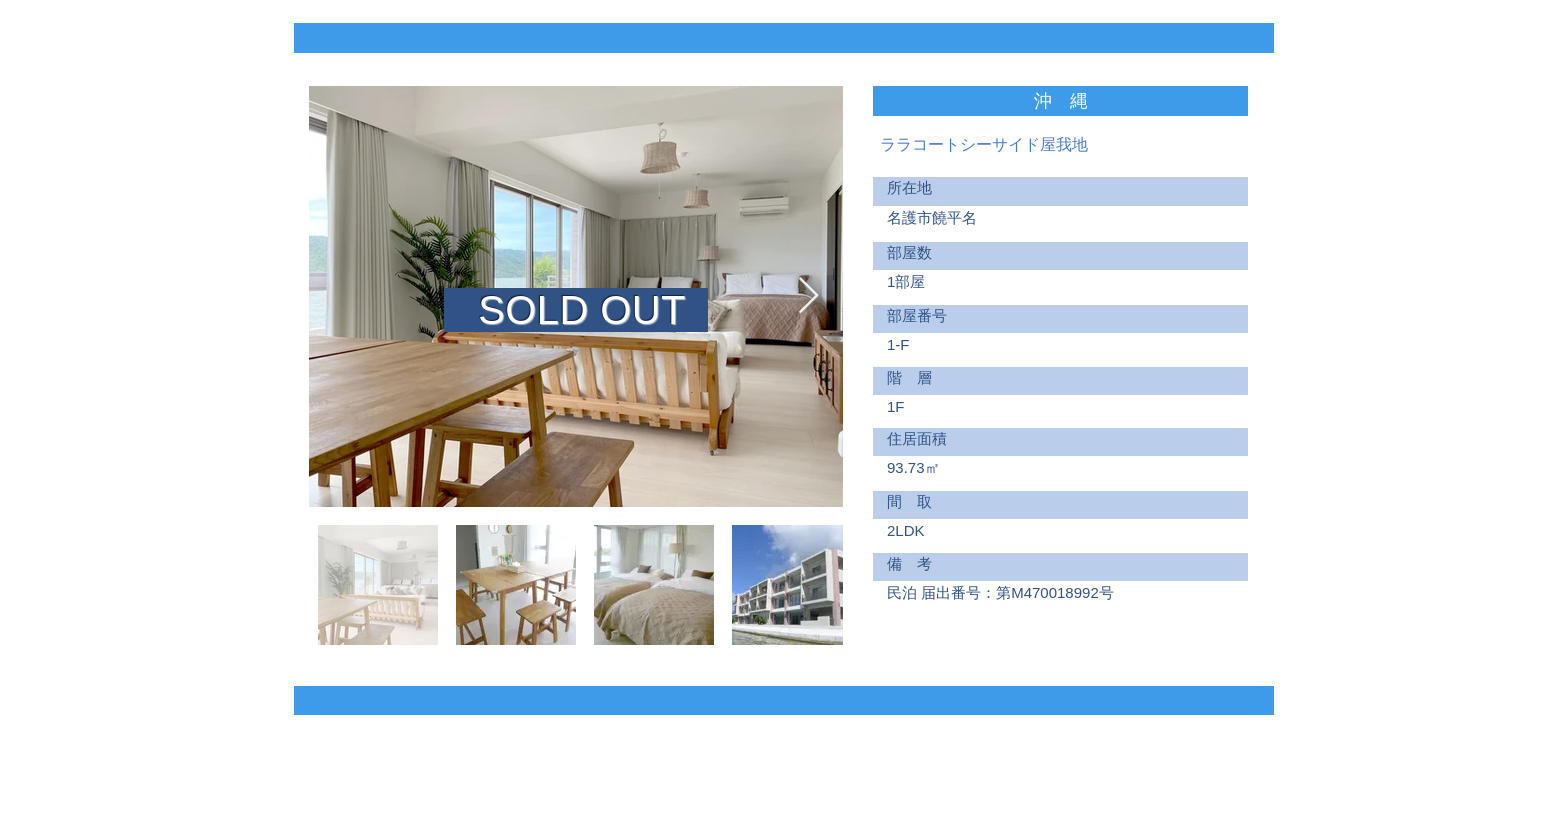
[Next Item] (808, 296)
